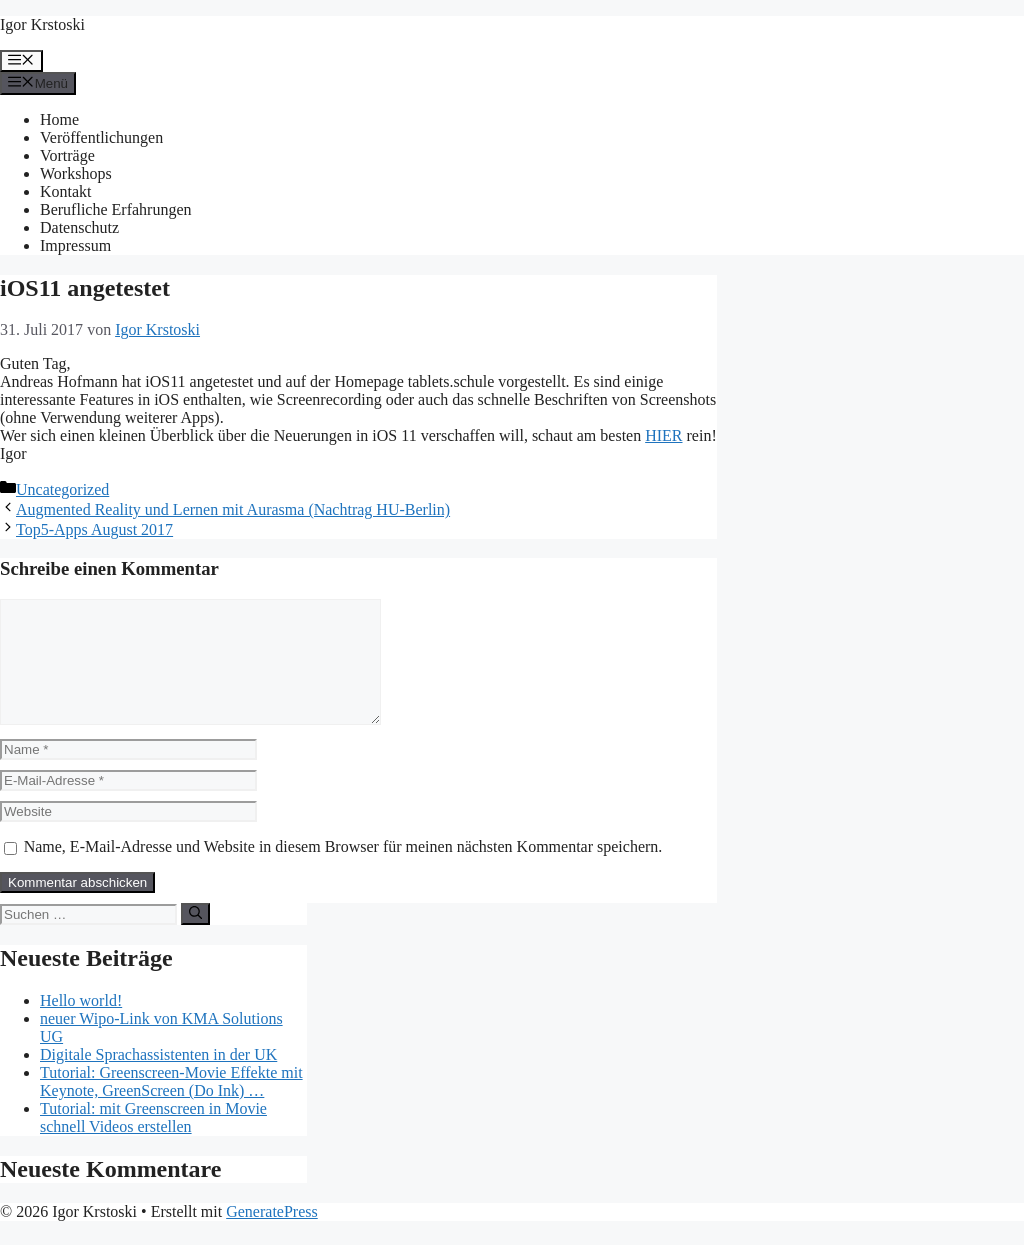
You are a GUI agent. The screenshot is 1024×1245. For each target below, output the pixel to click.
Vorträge (67, 155)
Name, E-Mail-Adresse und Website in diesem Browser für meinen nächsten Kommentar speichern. (343, 870)
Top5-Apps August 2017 (94, 529)
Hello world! (81, 1024)
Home (59, 119)
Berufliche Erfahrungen (115, 209)
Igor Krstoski (42, 24)
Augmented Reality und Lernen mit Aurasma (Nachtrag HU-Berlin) (233, 509)
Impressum (75, 245)
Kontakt (66, 191)
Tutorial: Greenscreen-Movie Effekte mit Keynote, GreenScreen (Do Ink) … (171, 1105)
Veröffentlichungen (101, 137)
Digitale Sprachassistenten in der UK (158, 1078)
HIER (663, 435)
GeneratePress (272, 1235)
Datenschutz (79, 227)
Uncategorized (62, 489)
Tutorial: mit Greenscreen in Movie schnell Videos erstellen (153, 1141)
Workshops (76, 173)
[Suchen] (195, 938)
